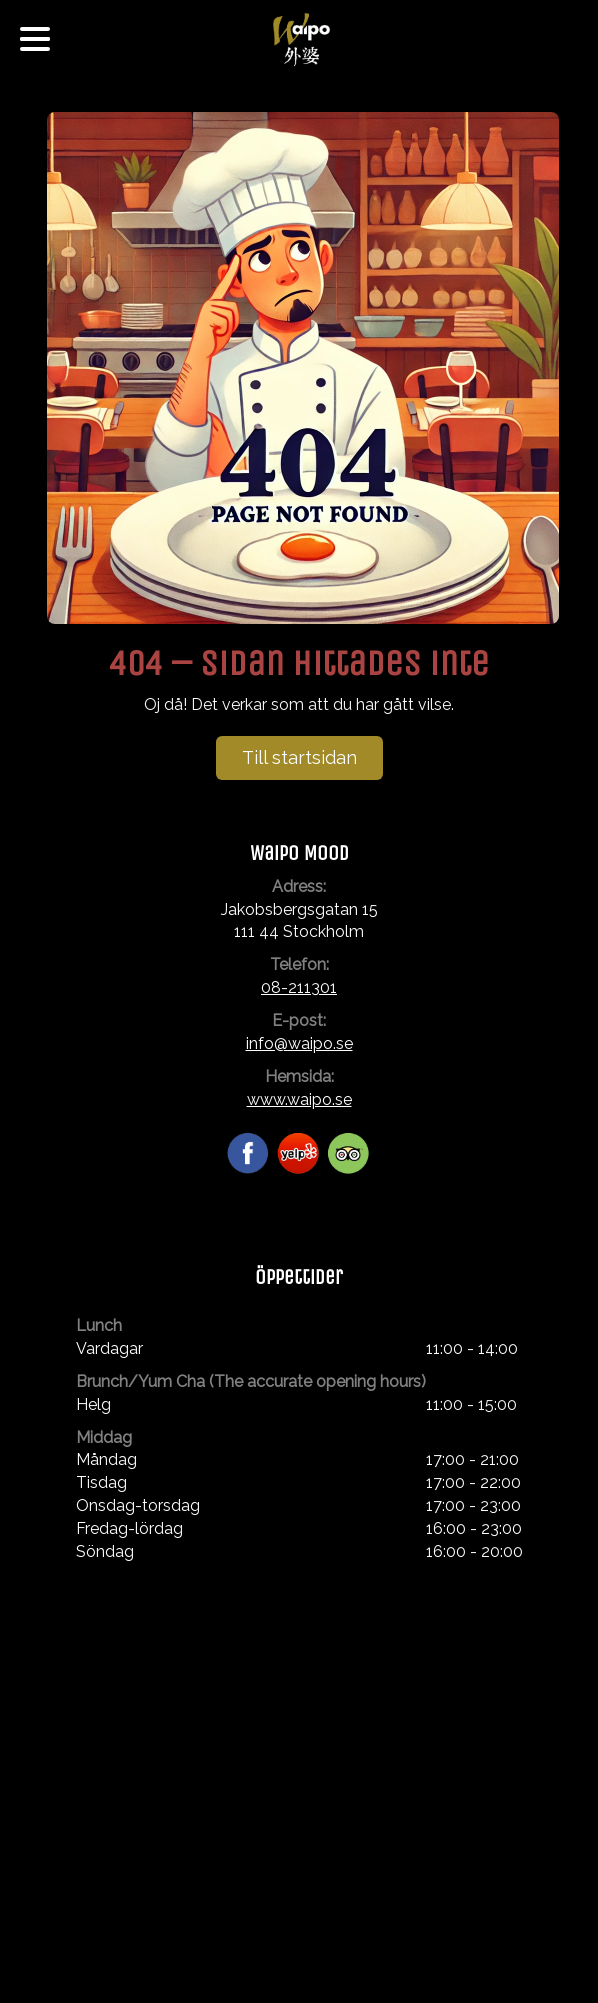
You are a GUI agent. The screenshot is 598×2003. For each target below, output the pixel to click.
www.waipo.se (299, 1099)
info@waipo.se (299, 1043)
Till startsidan (299, 757)
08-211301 (299, 987)
